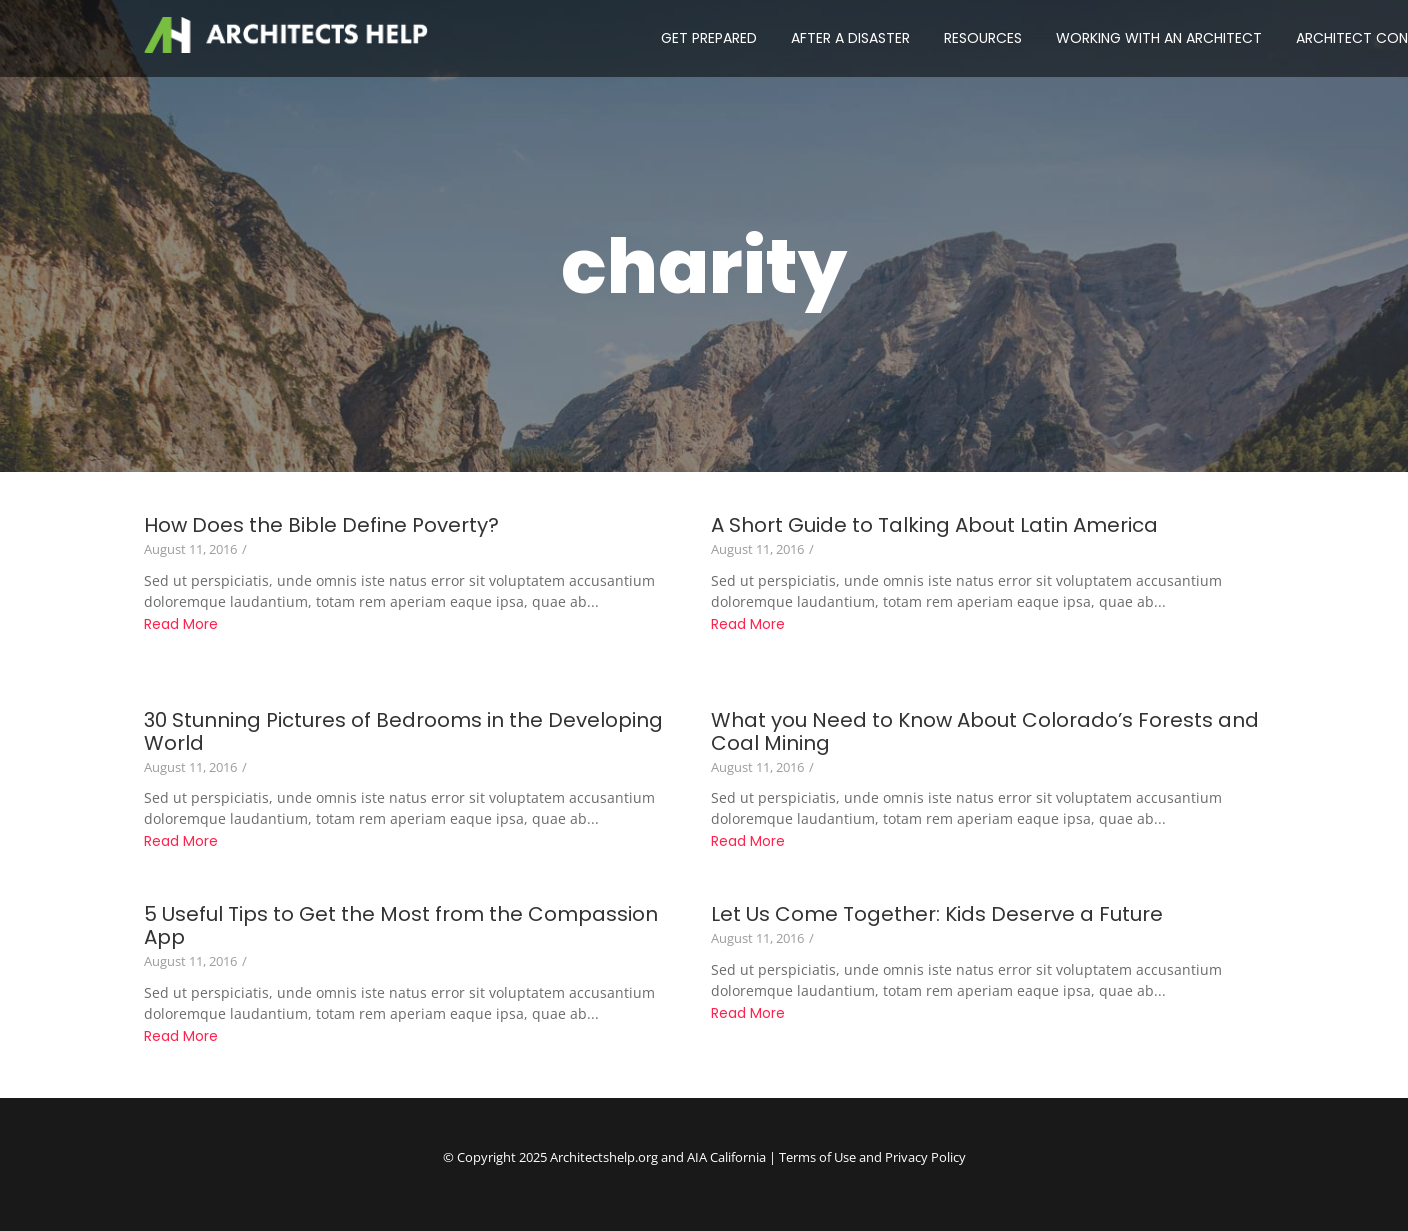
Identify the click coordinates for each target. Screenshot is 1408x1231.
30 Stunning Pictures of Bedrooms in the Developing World (403, 732)
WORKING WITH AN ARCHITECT (1159, 38)
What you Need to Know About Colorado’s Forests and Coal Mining (985, 732)
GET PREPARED (709, 38)
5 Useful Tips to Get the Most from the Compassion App (401, 926)
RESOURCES (983, 38)
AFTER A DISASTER (850, 38)
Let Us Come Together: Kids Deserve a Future (937, 914)
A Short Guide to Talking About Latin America (934, 525)
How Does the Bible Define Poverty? (321, 525)
